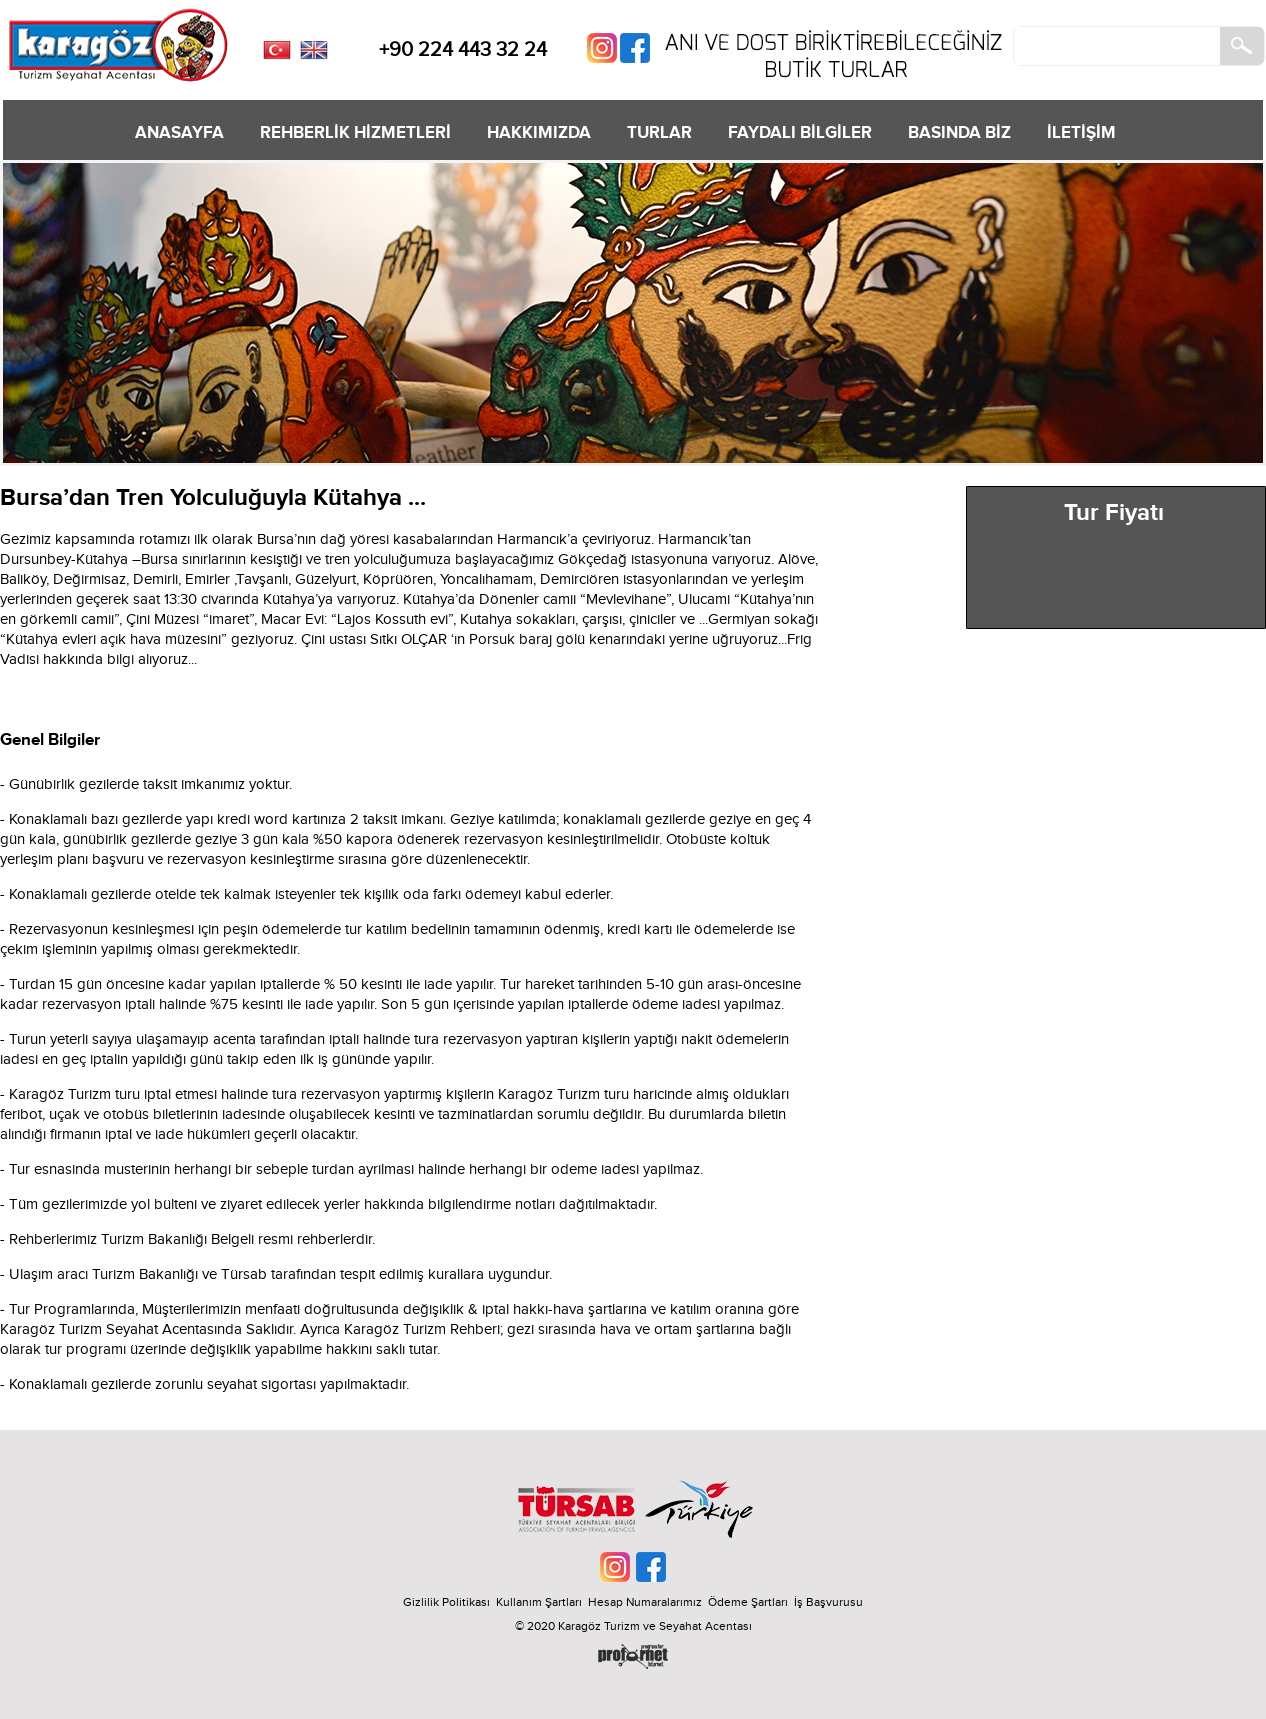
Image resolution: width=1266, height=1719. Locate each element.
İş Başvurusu (828, 1602)
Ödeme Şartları (748, 1602)
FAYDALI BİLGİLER (800, 133)
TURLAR (659, 133)
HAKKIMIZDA (539, 133)
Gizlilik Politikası (446, 1602)
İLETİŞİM (1081, 133)
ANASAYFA (179, 133)
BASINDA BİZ (959, 133)
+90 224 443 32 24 (463, 50)
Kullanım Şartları (542, 1602)
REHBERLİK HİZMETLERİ (355, 133)
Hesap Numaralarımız (645, 1602)
